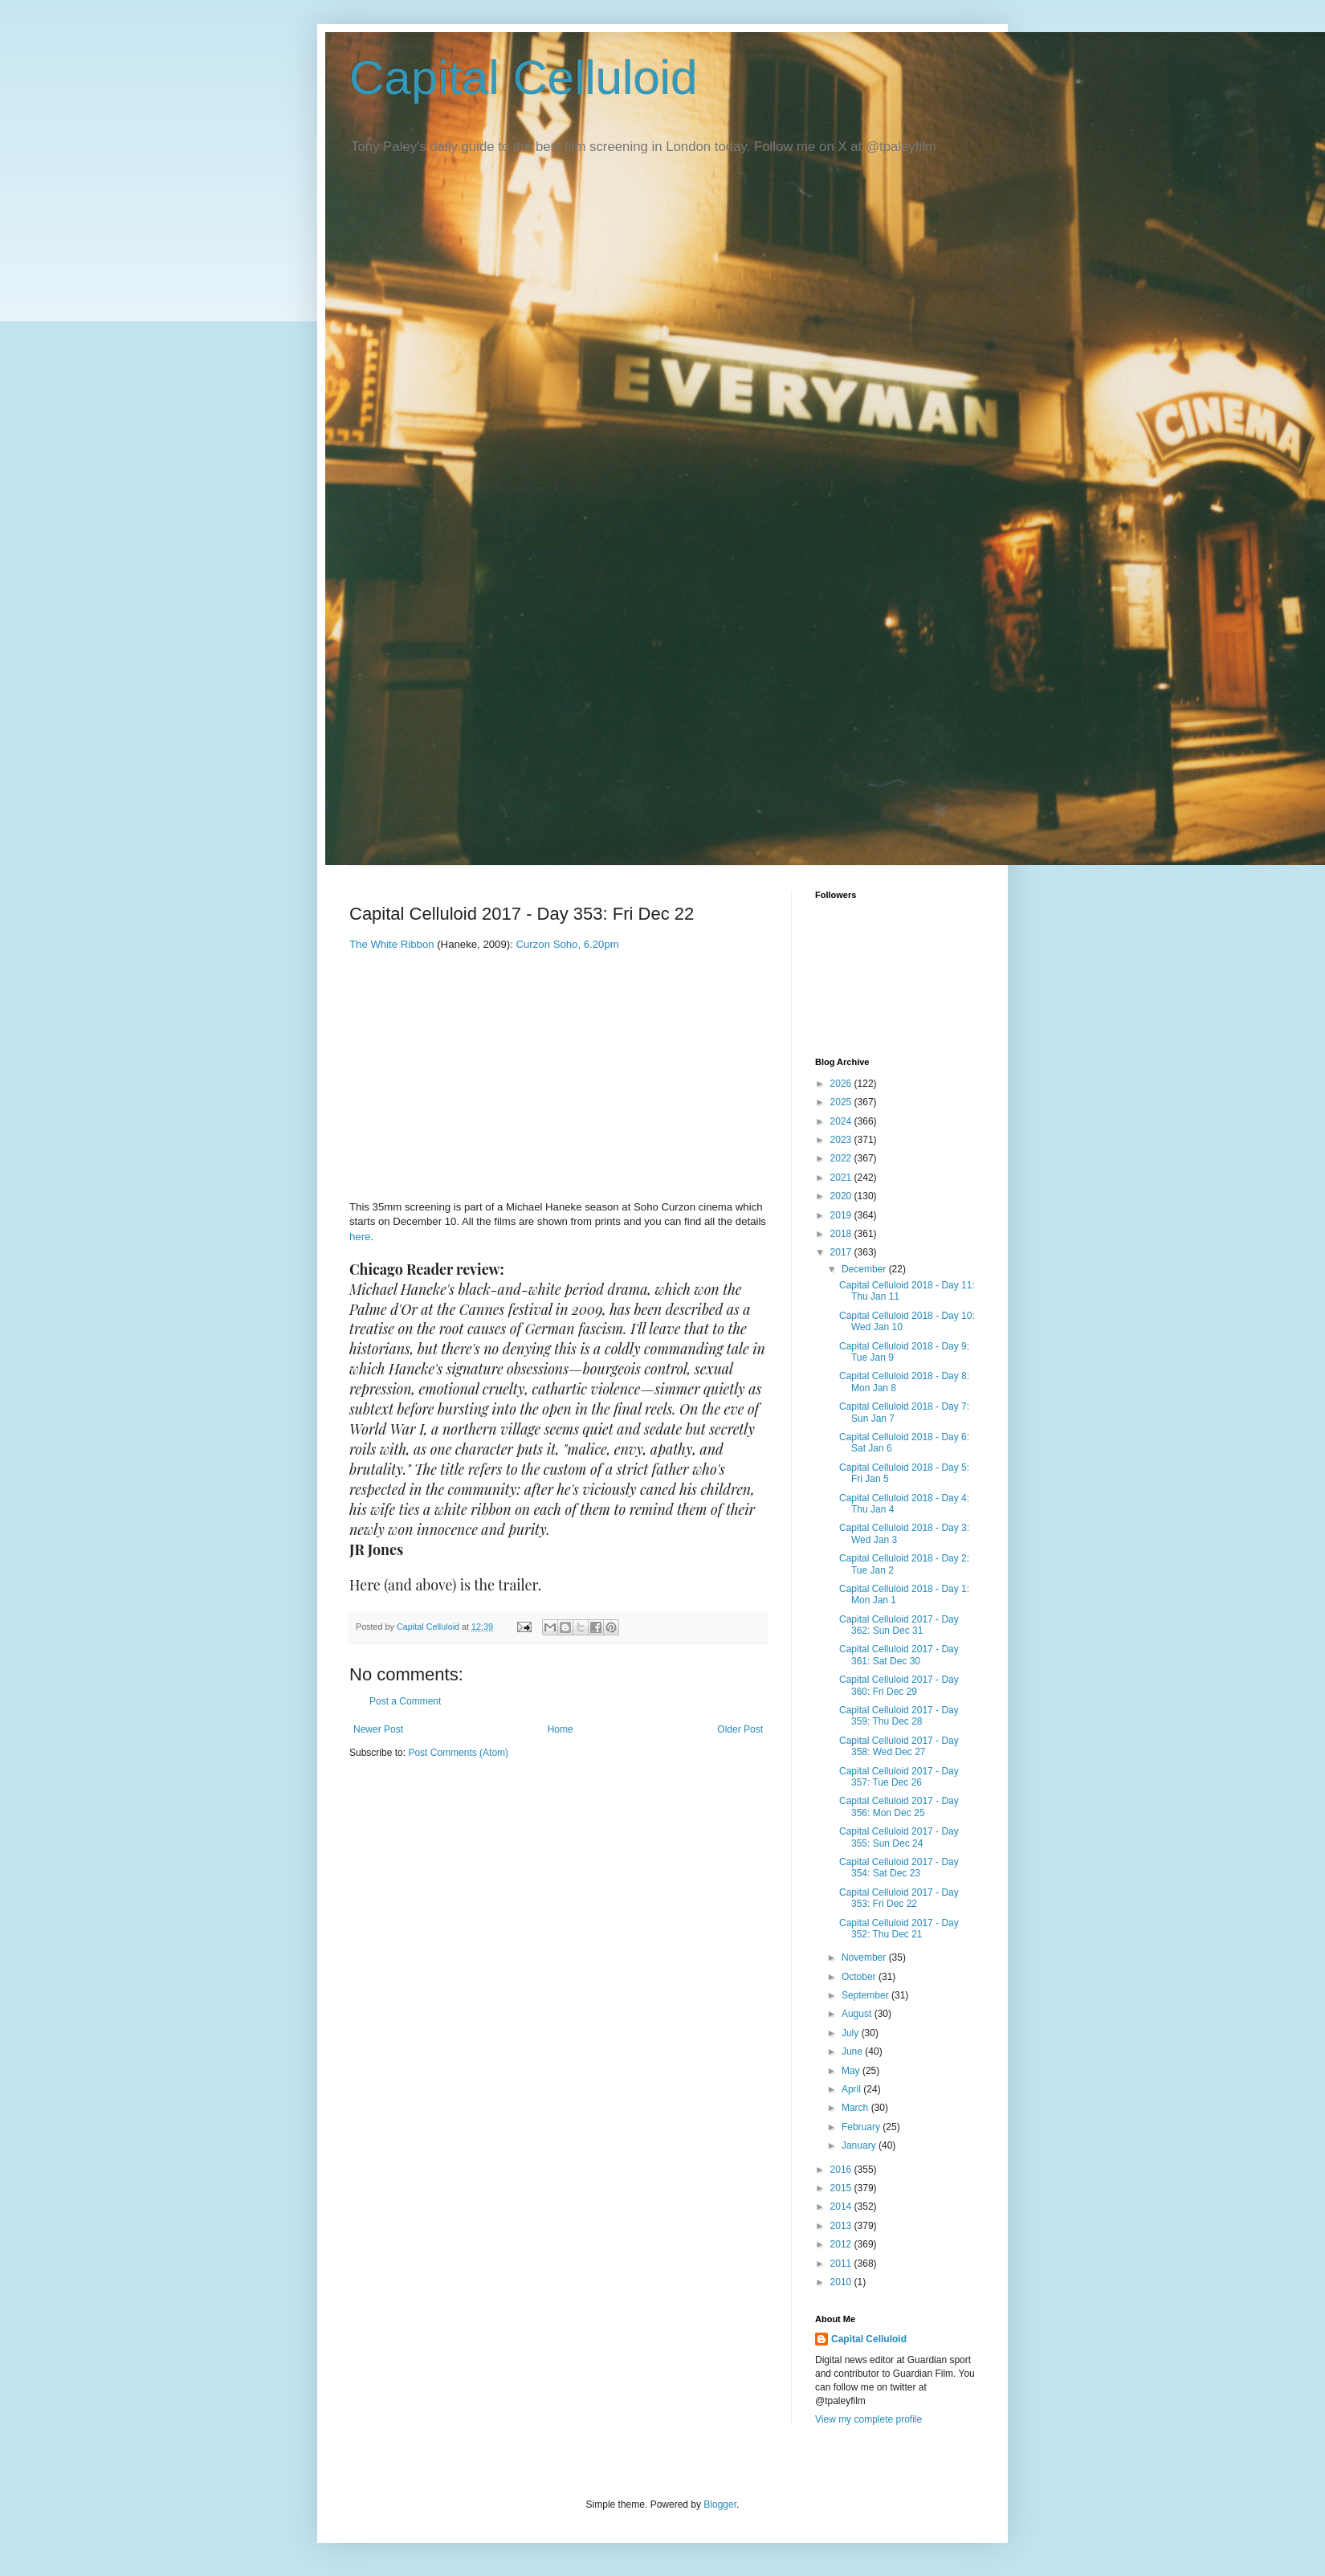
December (865, 1269)
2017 (842, 1252)
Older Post (740, 1729)
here (359, 1237)
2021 (842, 1177)
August (858, 2013)
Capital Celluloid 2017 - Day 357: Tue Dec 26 (899, 1777)
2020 (842, 1196)
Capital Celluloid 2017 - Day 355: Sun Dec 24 (899, 1837)
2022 (842, 1158)
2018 (842, 1233)
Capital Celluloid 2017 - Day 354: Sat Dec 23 (899, 1867)
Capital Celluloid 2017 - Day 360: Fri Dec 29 (899, 1685)
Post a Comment (405, 1701)
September (866, 1995)
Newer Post (378, 1729)
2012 (842, 2244)
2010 (842, 2282)
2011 (842, 2263)
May (852, 2070)
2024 (842, 1121)
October (860, 1976)
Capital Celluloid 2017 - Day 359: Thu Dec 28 (899, 1715)
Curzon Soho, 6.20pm (567, 944)
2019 (842, 1215)
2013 (842, 2225)
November (865, 1957)
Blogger (719, 2504)
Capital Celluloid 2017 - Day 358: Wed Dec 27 (899, 1746)
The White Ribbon (391, 944)
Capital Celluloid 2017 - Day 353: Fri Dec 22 (899, 1898)
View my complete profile (868, 2419)
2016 (842, 2169)
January (860, 2145)
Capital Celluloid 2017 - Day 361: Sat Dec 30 (899, 1654)
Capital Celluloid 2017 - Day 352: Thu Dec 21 (899, 1928)
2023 (842, 1139)
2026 (842, 1083)
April (852, 2089)
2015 (842, 2188)
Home (560, 1729)
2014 (842, 2206)
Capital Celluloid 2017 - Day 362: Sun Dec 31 (899, 1625)
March (856, 2107)
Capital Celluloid (523, 77)
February (862, 2127)
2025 (842, 1102)
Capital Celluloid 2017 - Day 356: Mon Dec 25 (899, 1806)
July (852, 2033)
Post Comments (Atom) (458, 1752)
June (853, 2051)
